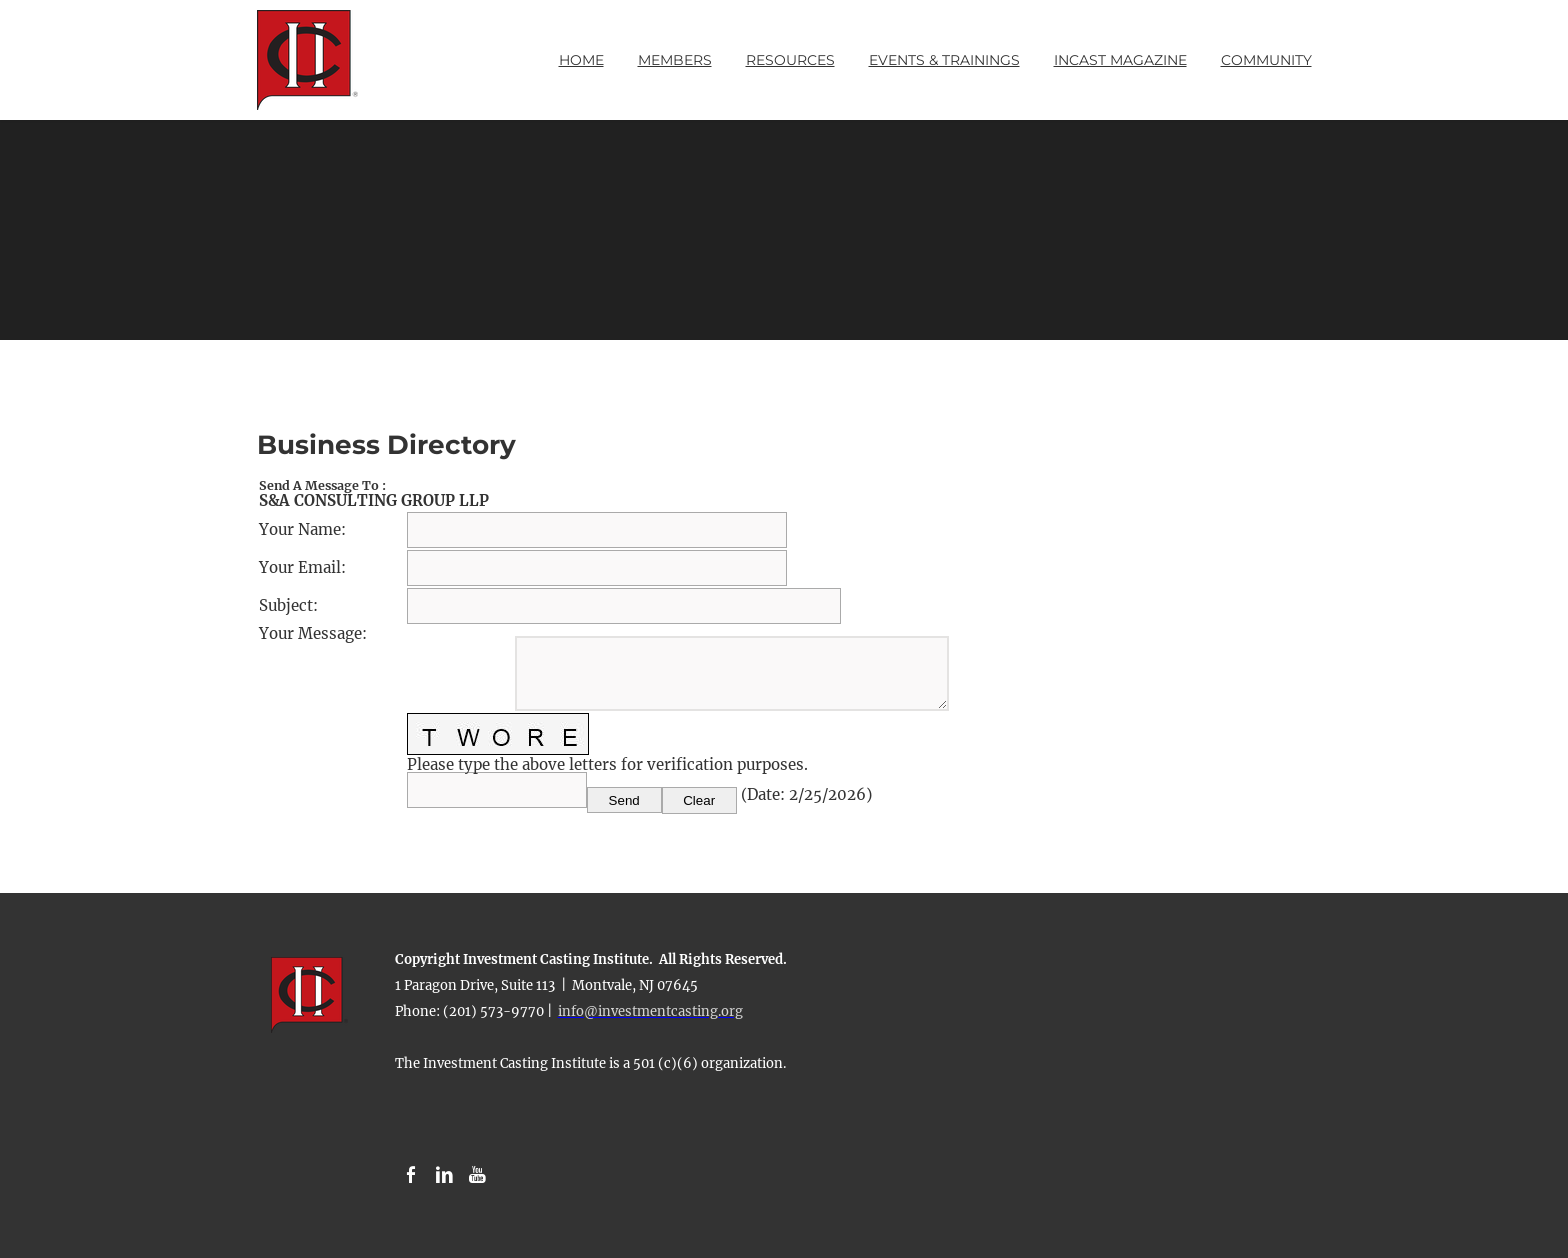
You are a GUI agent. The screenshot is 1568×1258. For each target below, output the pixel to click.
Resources (790, 60)
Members (675, 60)
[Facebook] (411, 1175)
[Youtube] (477, 1175)
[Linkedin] (444, 1175)
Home (581, 60)
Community (1266, 60)
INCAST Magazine (1120, 60)
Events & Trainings (944, 60)
